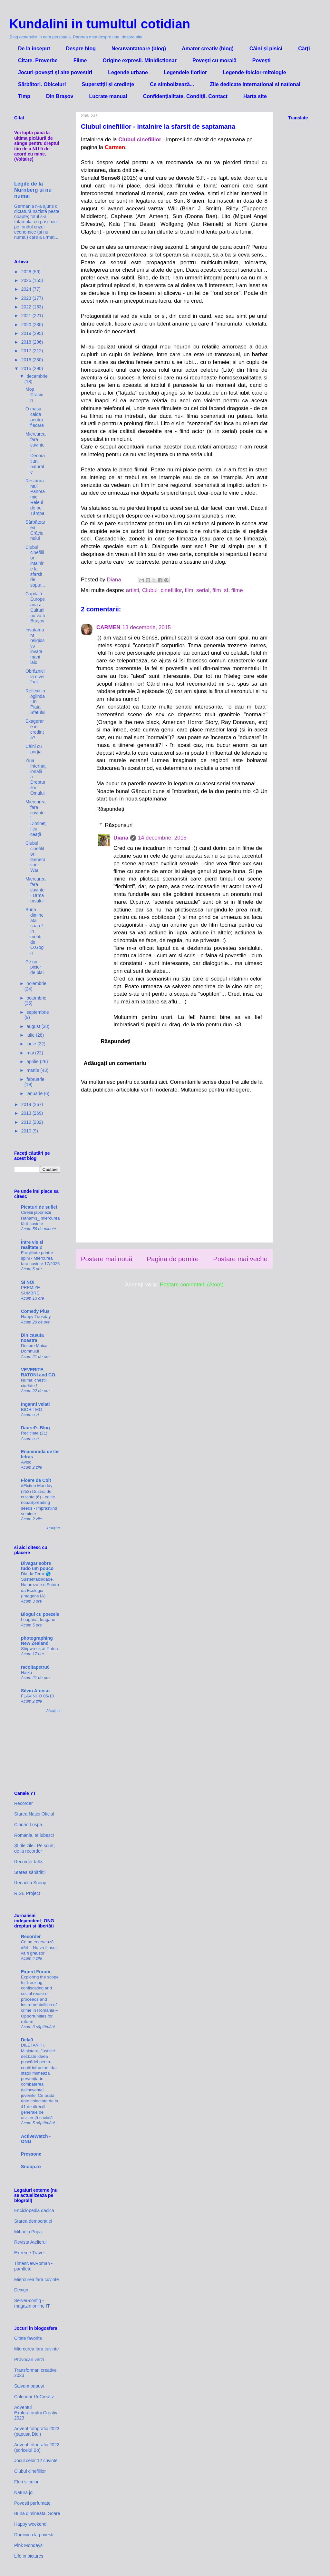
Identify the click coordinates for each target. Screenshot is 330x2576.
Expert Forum (35, 1971)
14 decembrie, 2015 (162, 838)
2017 (27, 350)
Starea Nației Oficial (34, 1813)
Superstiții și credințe (108, 84)
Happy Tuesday (36, 1316)
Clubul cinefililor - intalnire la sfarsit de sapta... (35, 566)
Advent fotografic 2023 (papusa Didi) (36, 2431)
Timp (24, 96)
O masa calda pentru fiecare (34, 417)
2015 (27, 368)
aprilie (33, 1061)
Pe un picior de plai (34, 967)
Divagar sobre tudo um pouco (37, 1566)
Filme (80, 60)
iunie (31, 1043)
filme (237, 590)
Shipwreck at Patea (39, 1648)
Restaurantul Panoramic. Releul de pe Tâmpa (35, 497)
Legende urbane (128, 72)
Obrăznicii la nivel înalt (35, 677)
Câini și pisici (265, 48)
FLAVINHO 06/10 (37, 1696)
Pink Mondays (28, 2545)
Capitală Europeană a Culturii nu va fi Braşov (35, 607)
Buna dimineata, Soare (37, 2513)
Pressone (31, 2154)
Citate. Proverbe (38, 60)
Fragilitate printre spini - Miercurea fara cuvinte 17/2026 (40, 1258)
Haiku (26, 1672)
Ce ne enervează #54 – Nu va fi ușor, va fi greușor (39, 1947)
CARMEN (108, 627)
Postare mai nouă (106, 1259)
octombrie (36, 998)
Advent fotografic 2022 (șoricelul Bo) (36, 2447)
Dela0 (27, 2039)
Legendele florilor (185, 72)
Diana (120, 838)
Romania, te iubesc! (34, 1835)
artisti (132, 590)
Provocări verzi (29, 2359)
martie (33, 1070)
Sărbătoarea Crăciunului (35, 530)
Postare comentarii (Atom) (191, 1285)
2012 (27, 1122)
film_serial (197, 590)
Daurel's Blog (35, 1427)
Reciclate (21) (34, 1433)
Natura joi (24, 2492)
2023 (27, 298)
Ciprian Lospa (28, 1824)
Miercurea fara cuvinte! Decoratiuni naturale (35, 453)
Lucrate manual (108, 96)
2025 (27, 280)
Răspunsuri (118, 825)
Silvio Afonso (35, 1690)
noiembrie (36, 983)
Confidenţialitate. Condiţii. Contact (185, 96)
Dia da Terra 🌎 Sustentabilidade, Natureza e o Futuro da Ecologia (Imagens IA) (40, 1584)
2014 (27, 1104)
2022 (27, 306)
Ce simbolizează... (172, 84)
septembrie (37, 1012)
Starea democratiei (33, 2221)
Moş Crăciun (34, 395)
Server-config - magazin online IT (32, 2303)
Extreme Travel (29, 2252)
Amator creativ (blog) (208, 48)
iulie (31, 1035)
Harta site (255, 96)
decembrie (36, 376)
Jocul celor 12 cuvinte (36, 2460)
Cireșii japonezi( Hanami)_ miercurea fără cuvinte (40, 1218)
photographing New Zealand (37, 1640)
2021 (27, 315)
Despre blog (81, 48)
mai (30, 1052)
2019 (27, 333)
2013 (27, 1113)
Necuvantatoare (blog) (139, 48)
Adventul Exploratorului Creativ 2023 (35, 2413)
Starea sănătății (29, 1872)
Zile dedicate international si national (255, 84)
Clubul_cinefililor (162, 590)
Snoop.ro (31, 2166)
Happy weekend (30, 2524)
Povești (261, 60)
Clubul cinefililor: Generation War (35, 856)
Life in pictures (28, 2556)
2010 (27, 1130)
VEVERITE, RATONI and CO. (38, 1372)
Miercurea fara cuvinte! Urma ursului (35, 889)
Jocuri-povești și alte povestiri (55, 72)
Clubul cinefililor (30, 2471)
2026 (27, 271)
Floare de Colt (36, 1480)
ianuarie (35, 1093)
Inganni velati (35, 1404)
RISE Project (27, 1893)
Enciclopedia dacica (34, 2210)
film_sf (220, 590)
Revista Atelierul (30, 2242)
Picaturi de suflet (39, 1207)
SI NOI (27, 1282)
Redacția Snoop (30, 1882)
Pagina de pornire (173, 1259)
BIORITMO (31, 1409)
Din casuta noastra (32, 1338)
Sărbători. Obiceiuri (42, 84)
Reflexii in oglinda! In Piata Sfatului (35, 701)
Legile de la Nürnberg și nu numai (33, 190)
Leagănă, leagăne (38, 1619)
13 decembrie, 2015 (146, 627)
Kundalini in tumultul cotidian (99, 24)
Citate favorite (28, 2338)
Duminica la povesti (33, 2534)
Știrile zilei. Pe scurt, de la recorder (34, 1848)
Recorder (23, 1803)
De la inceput (34, 48)
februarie (35, 1079)
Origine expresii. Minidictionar (140, 60)
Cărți (304, 48)
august (33, 1026)
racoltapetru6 (35, 1667)
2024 (27, 289)
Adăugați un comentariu (115, 1063)
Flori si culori (27, 2481)
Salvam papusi (29, 2386)
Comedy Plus (35, 1311)
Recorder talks (28, 1861)
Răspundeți (110, 809)
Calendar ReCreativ (34, 2396)
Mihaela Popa (28, 2231)
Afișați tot (53, 1528)
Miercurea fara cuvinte (36, 2279)
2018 (27, 342)
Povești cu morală (214, 60)
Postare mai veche (240, 1259)
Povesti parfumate (32, 2503)
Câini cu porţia (33, 749)
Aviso (26, 1462)
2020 (27, 324)
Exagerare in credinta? (34, 729)
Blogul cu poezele (40, 1614)
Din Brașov (59, 96)
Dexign (21, 2289)
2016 (27, 359)
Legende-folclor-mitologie (254, 72)
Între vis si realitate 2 (32, 1245)
